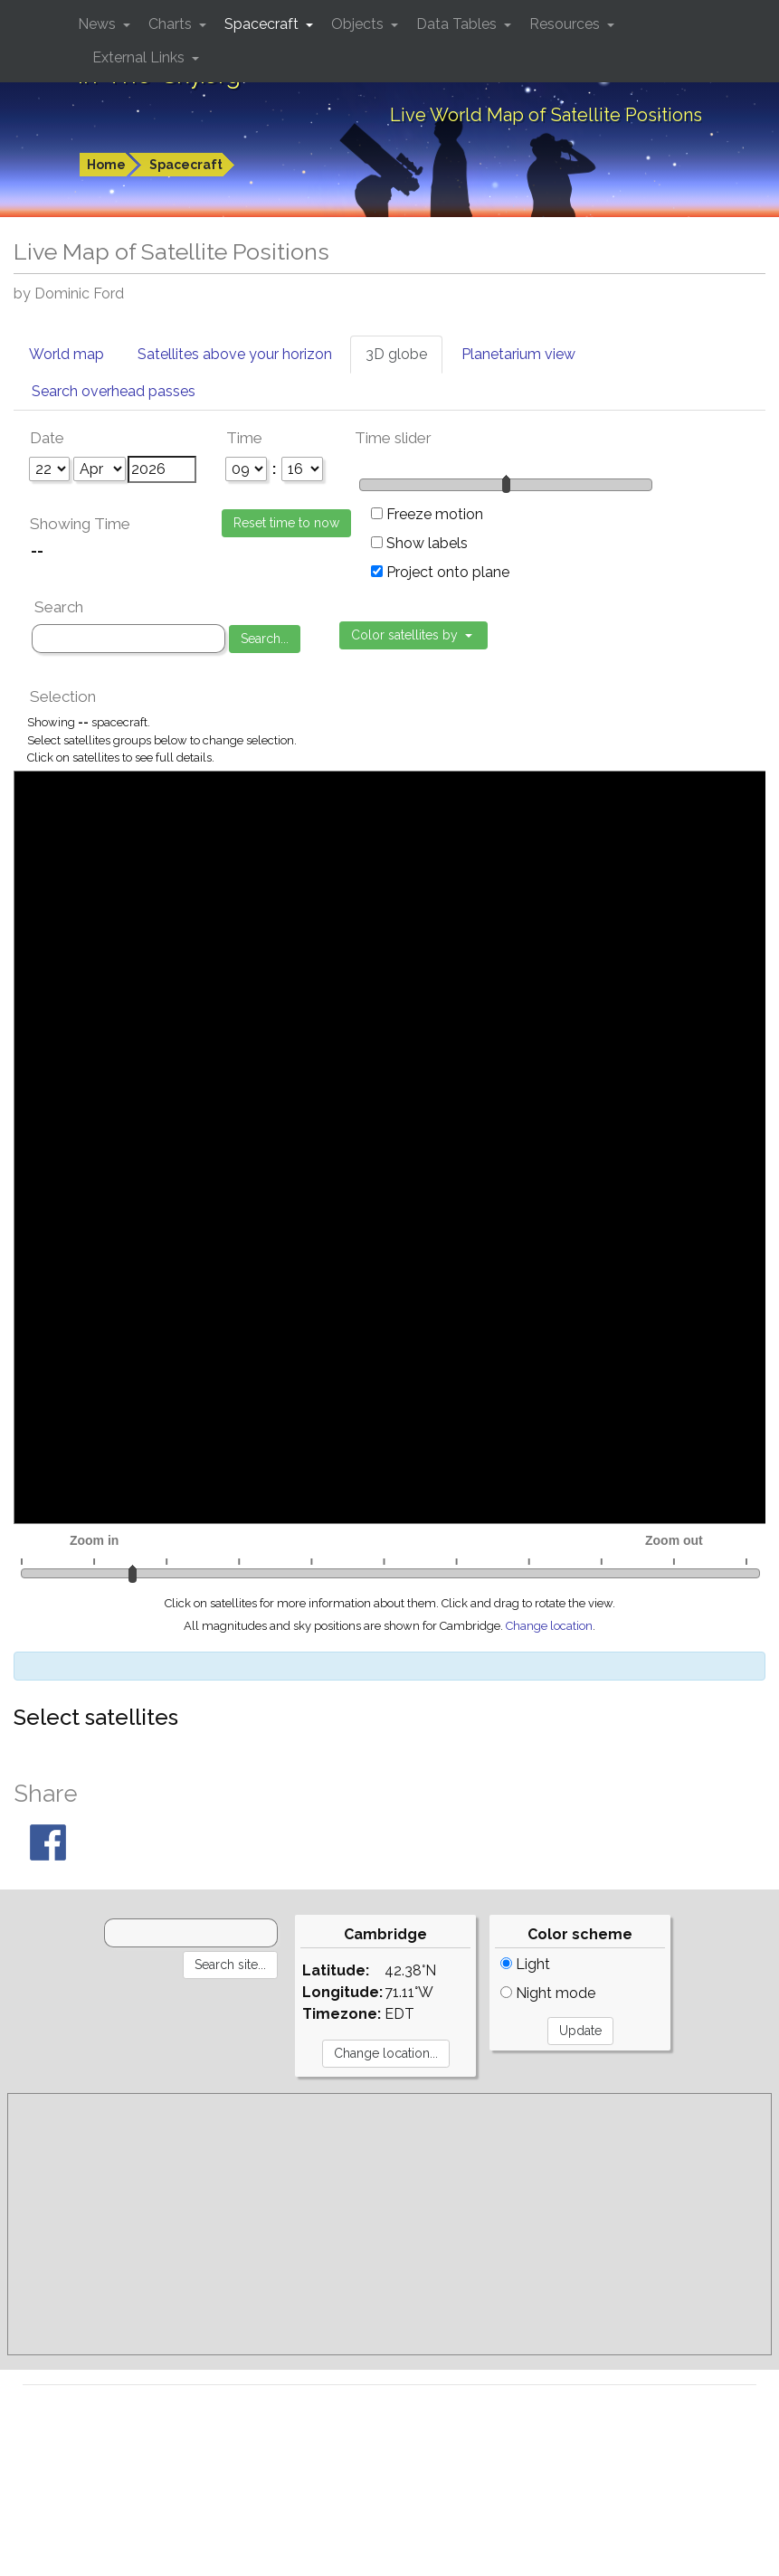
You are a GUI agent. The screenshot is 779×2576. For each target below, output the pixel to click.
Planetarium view (518, 354)
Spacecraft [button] (263, 24)
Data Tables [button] (458, 24)
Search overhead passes (113, 391)
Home (106, 164)
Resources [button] (566, 24)
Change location (549, 1626)
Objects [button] (359, 24)
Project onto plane (440, 572)
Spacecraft (186, 164)
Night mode (547, 1993)
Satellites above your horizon (235, 354)
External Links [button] (140, 57)
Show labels (419, 543)
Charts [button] (171, 24)
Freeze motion (427, 514)
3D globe (396, 354)
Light (525, 1964)
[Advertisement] (389, 2224)
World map (66, 354)
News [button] (98, 24)
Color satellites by (406, 635)
